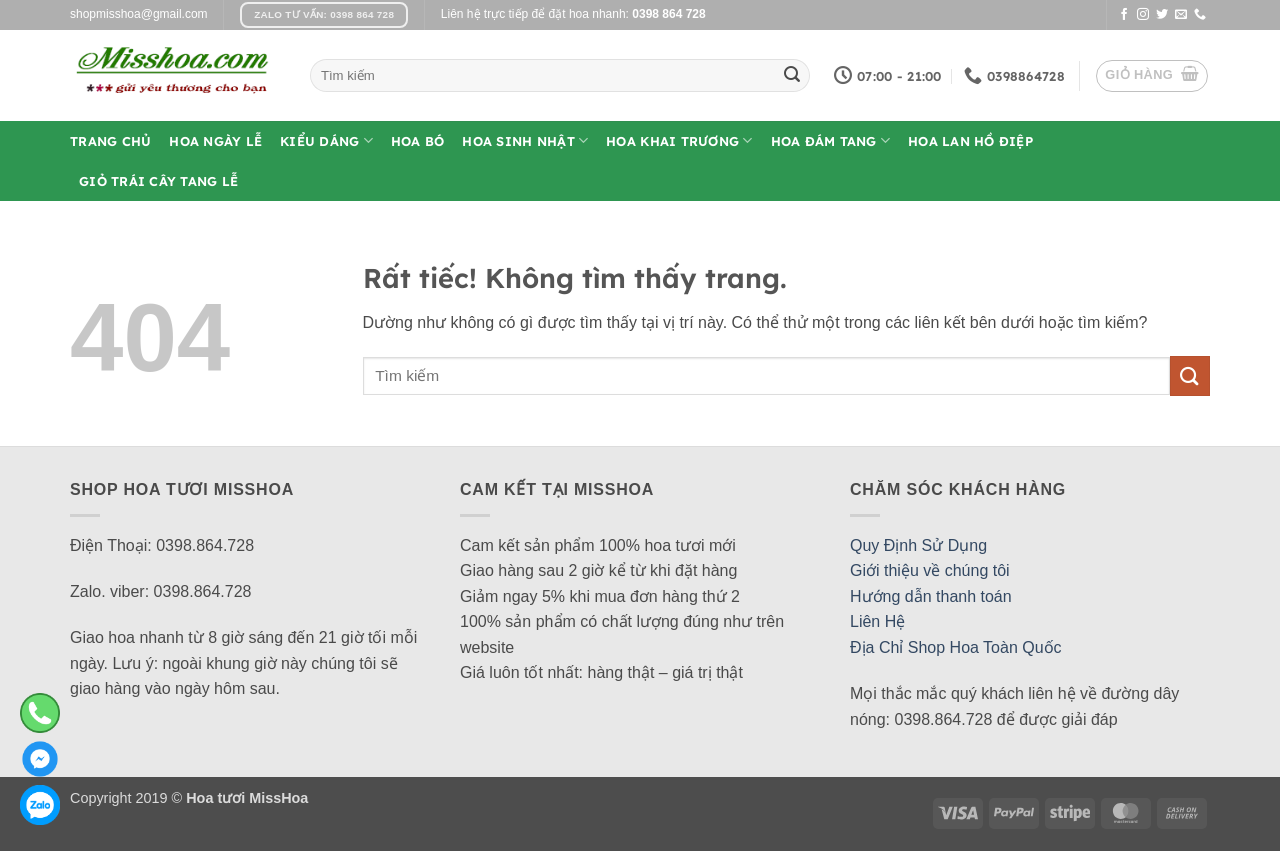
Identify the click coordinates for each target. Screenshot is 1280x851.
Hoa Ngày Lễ (215, 141)
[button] (1152, 76)
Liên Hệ (877, 621)
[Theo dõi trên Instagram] (1143, 15)
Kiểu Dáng (326, 140)
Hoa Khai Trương (679, 140)
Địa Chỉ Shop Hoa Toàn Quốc (956, 647)
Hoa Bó (418, 141)
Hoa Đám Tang (831, 140)
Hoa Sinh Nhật (525, 140)
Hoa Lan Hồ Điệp (970, 141)
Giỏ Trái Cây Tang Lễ (158, 181)
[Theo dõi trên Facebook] (1124, 15)
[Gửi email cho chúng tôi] (1181, 15)
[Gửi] (792, 76)
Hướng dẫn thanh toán (931, 596)
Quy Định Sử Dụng (918, 545)
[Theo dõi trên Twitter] (1162, 15)
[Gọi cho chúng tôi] (1200, 15)
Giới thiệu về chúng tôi (930, 570)
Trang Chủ (110, 141)
